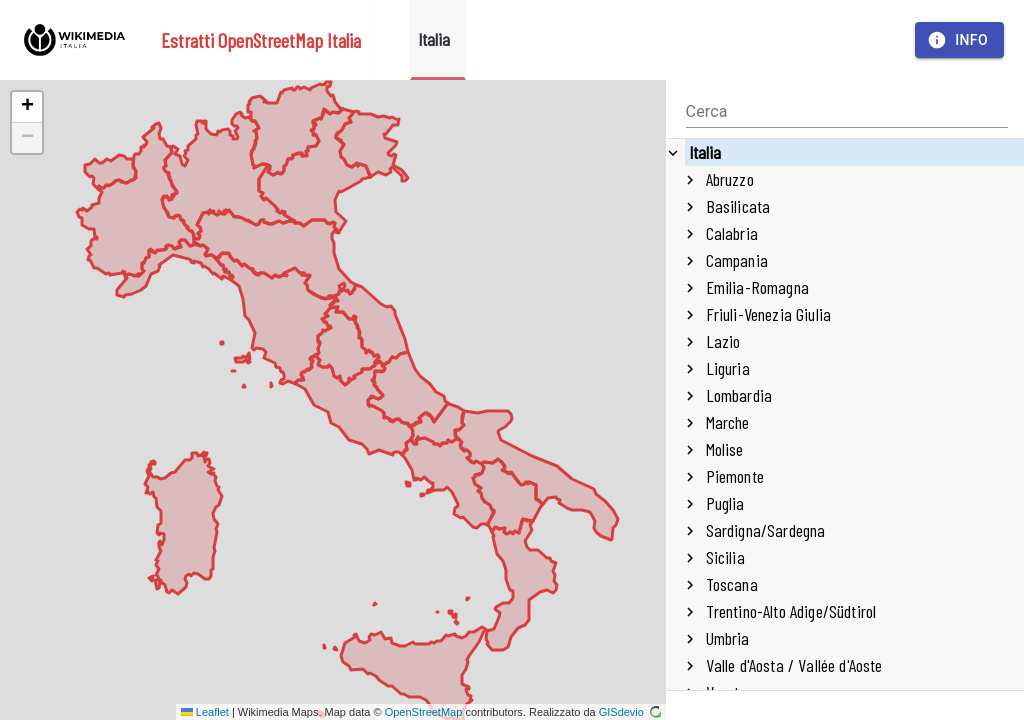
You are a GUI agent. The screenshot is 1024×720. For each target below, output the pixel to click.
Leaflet (205, 712)
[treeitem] (845, 422)
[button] (27, 107)
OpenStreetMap (424, 712)
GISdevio (630, 712)
